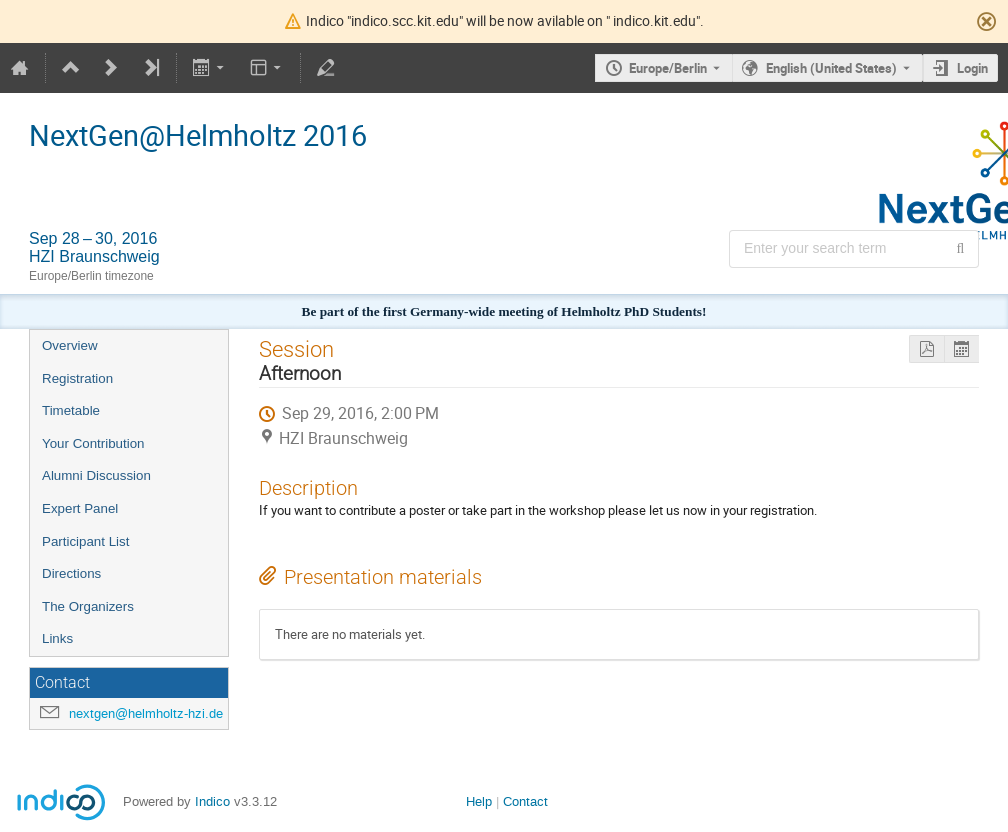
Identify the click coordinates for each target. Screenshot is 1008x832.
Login (972, 68)
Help (479, 801)
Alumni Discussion (96, 475)
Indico (212, 801)
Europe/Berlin (668, 68)
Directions (71, 573)
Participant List (85, 541)
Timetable (71, 410)
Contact (525, 801)
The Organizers (88, 606)
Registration (77, 378)
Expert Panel (80, 508)
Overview (70, 345)
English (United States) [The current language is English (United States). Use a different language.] (831, 68)
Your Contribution (93, 443)
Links (57, 638)
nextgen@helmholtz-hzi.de (146, 713)
